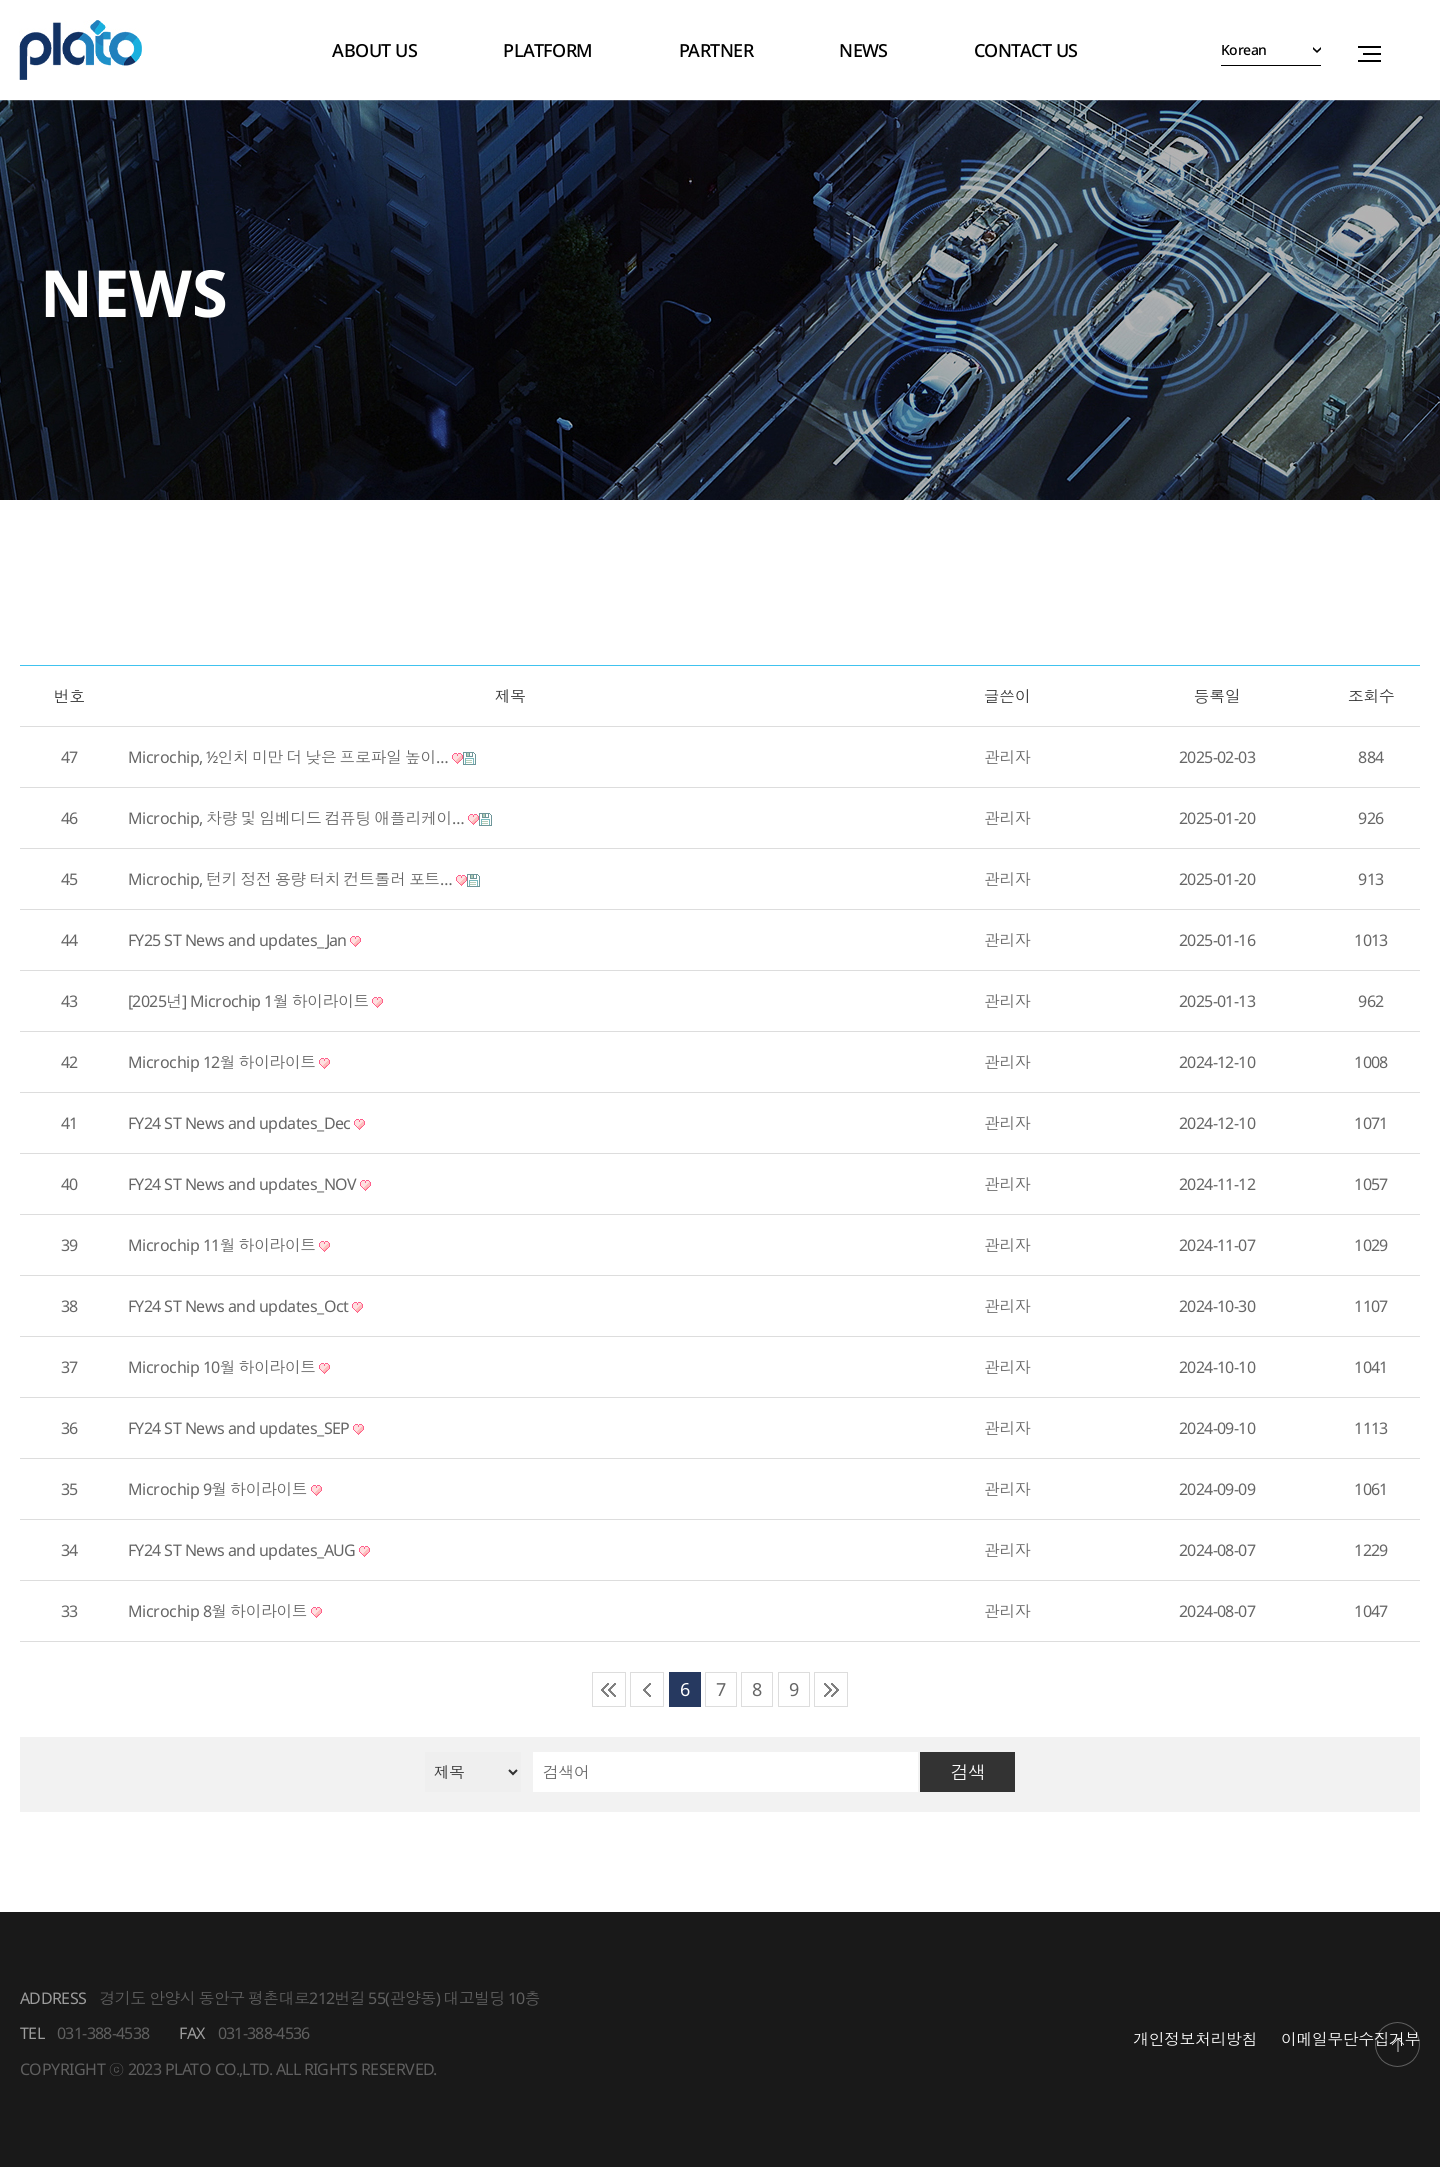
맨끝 (831, 1689)
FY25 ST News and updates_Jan (244, 940)
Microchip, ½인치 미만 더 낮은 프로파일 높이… (302, 757)
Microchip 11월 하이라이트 (229, 1245)
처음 (609, 1689)
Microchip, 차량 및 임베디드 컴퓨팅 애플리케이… (310, 818)
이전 (647, 1689)
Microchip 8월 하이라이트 (225, 1611)
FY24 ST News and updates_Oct (245, 1306)
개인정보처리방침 (1195, 2039)
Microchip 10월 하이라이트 (229, 1367)
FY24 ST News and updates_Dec (246, 1123)
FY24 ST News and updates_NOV (249, 1184)
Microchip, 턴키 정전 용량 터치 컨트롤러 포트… (304, 879)
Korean (1243, 49)
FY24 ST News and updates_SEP (246, 1428)
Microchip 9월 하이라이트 (225, 1489)
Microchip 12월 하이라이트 (229, 1062)
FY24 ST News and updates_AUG (249, 1550)
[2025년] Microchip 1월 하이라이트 (255, 1001)
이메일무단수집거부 (1350, 2039)
